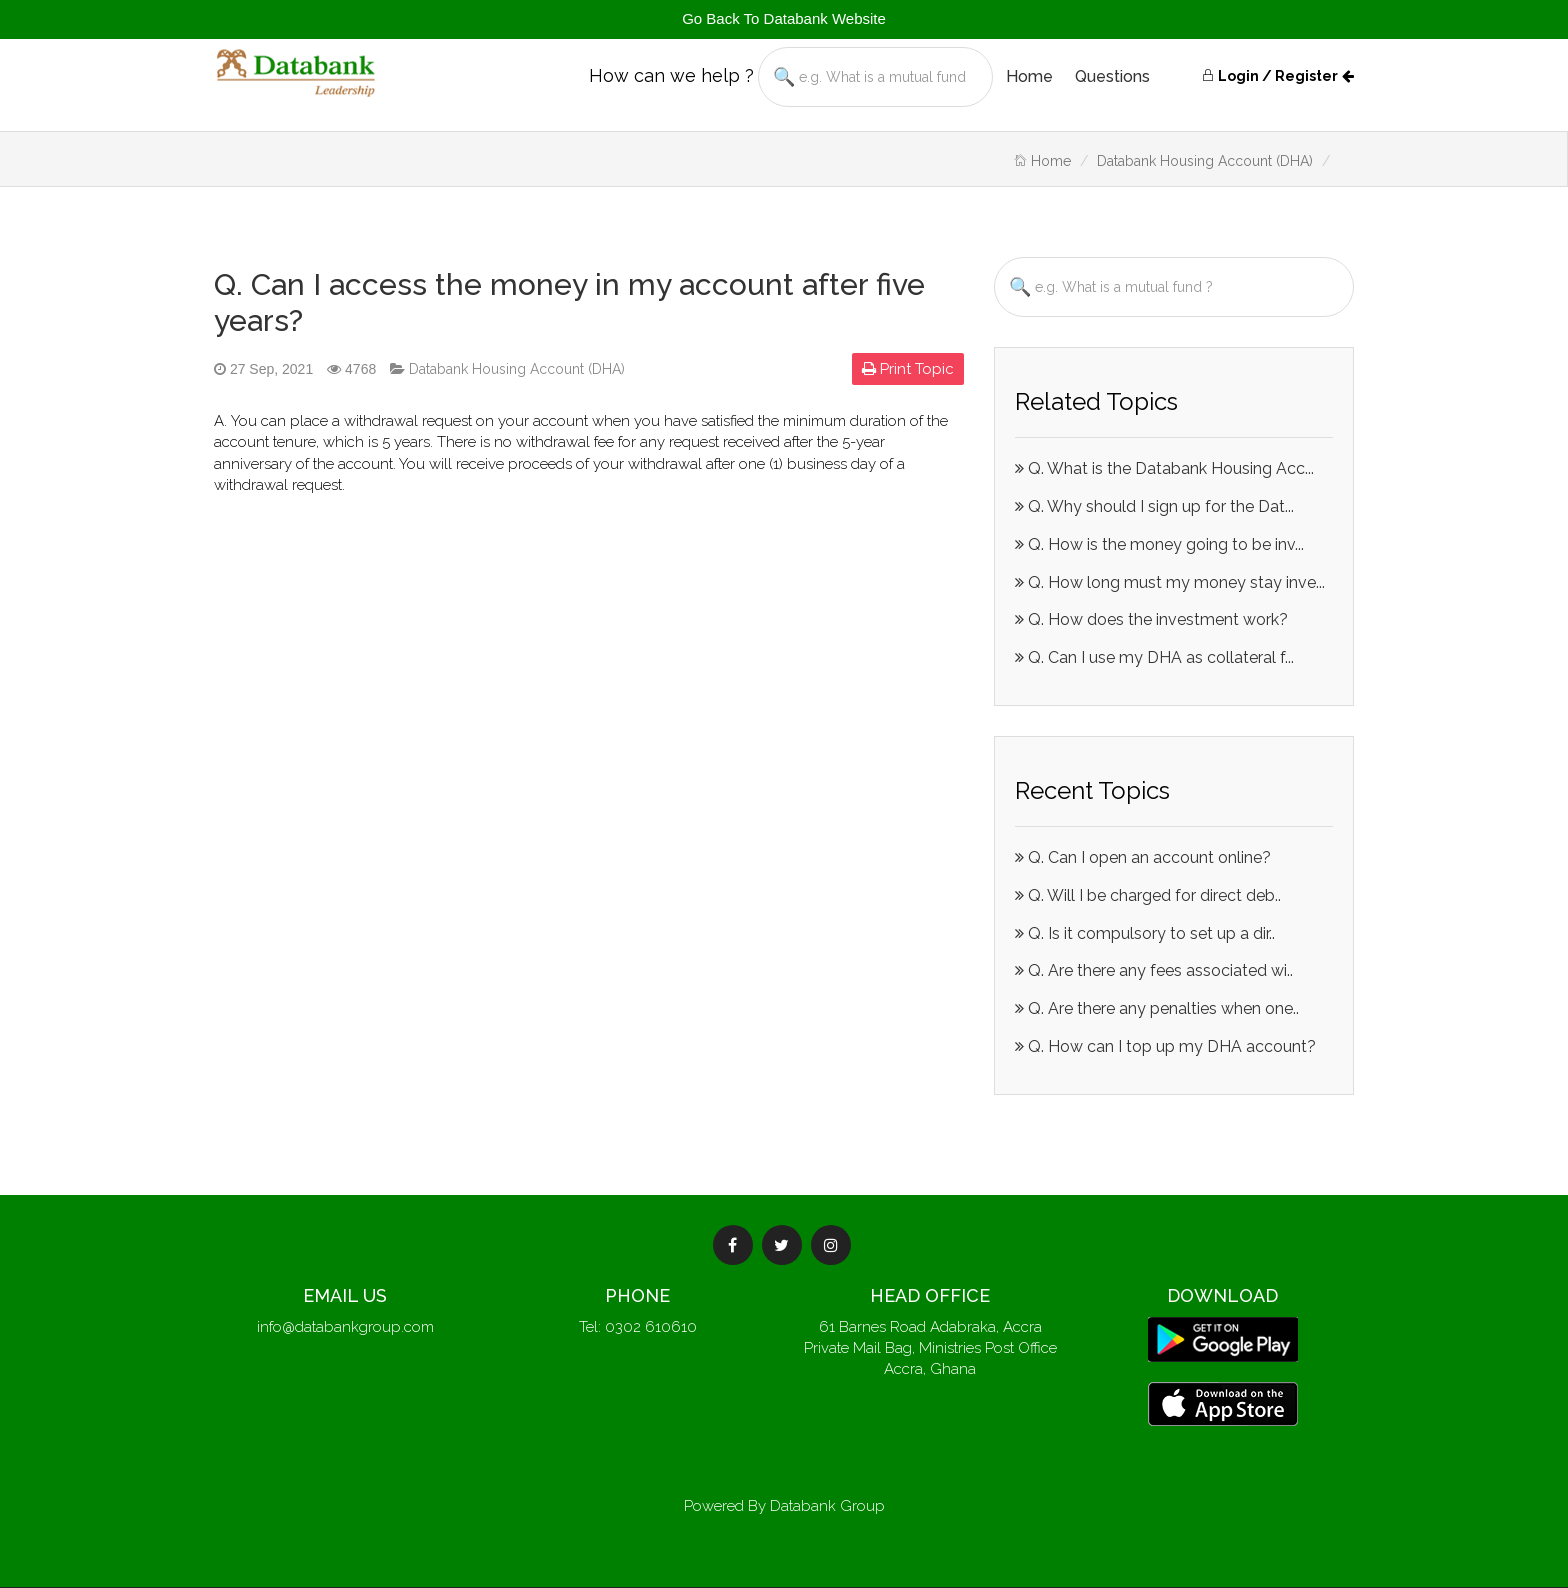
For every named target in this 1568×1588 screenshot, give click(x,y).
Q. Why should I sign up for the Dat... (1154, 506)
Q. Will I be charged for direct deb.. (1148, 895)
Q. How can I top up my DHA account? (1165, 1046)
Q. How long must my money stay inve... (1170, 582)
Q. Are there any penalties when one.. (1157, 1008)
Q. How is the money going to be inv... (1159, 544)
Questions (1112, 76)
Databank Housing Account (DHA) (1205, 161)
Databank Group (827, 1506)
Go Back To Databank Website (784, 18)
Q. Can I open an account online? (1143, 857)
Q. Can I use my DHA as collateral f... (1154, 657)
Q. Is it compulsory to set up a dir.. (1145, 933)
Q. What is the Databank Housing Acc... (1164, 468)
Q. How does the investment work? (1151, 619)
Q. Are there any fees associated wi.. (1154, 970)
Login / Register (1269, 76)
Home (1029, 76)
